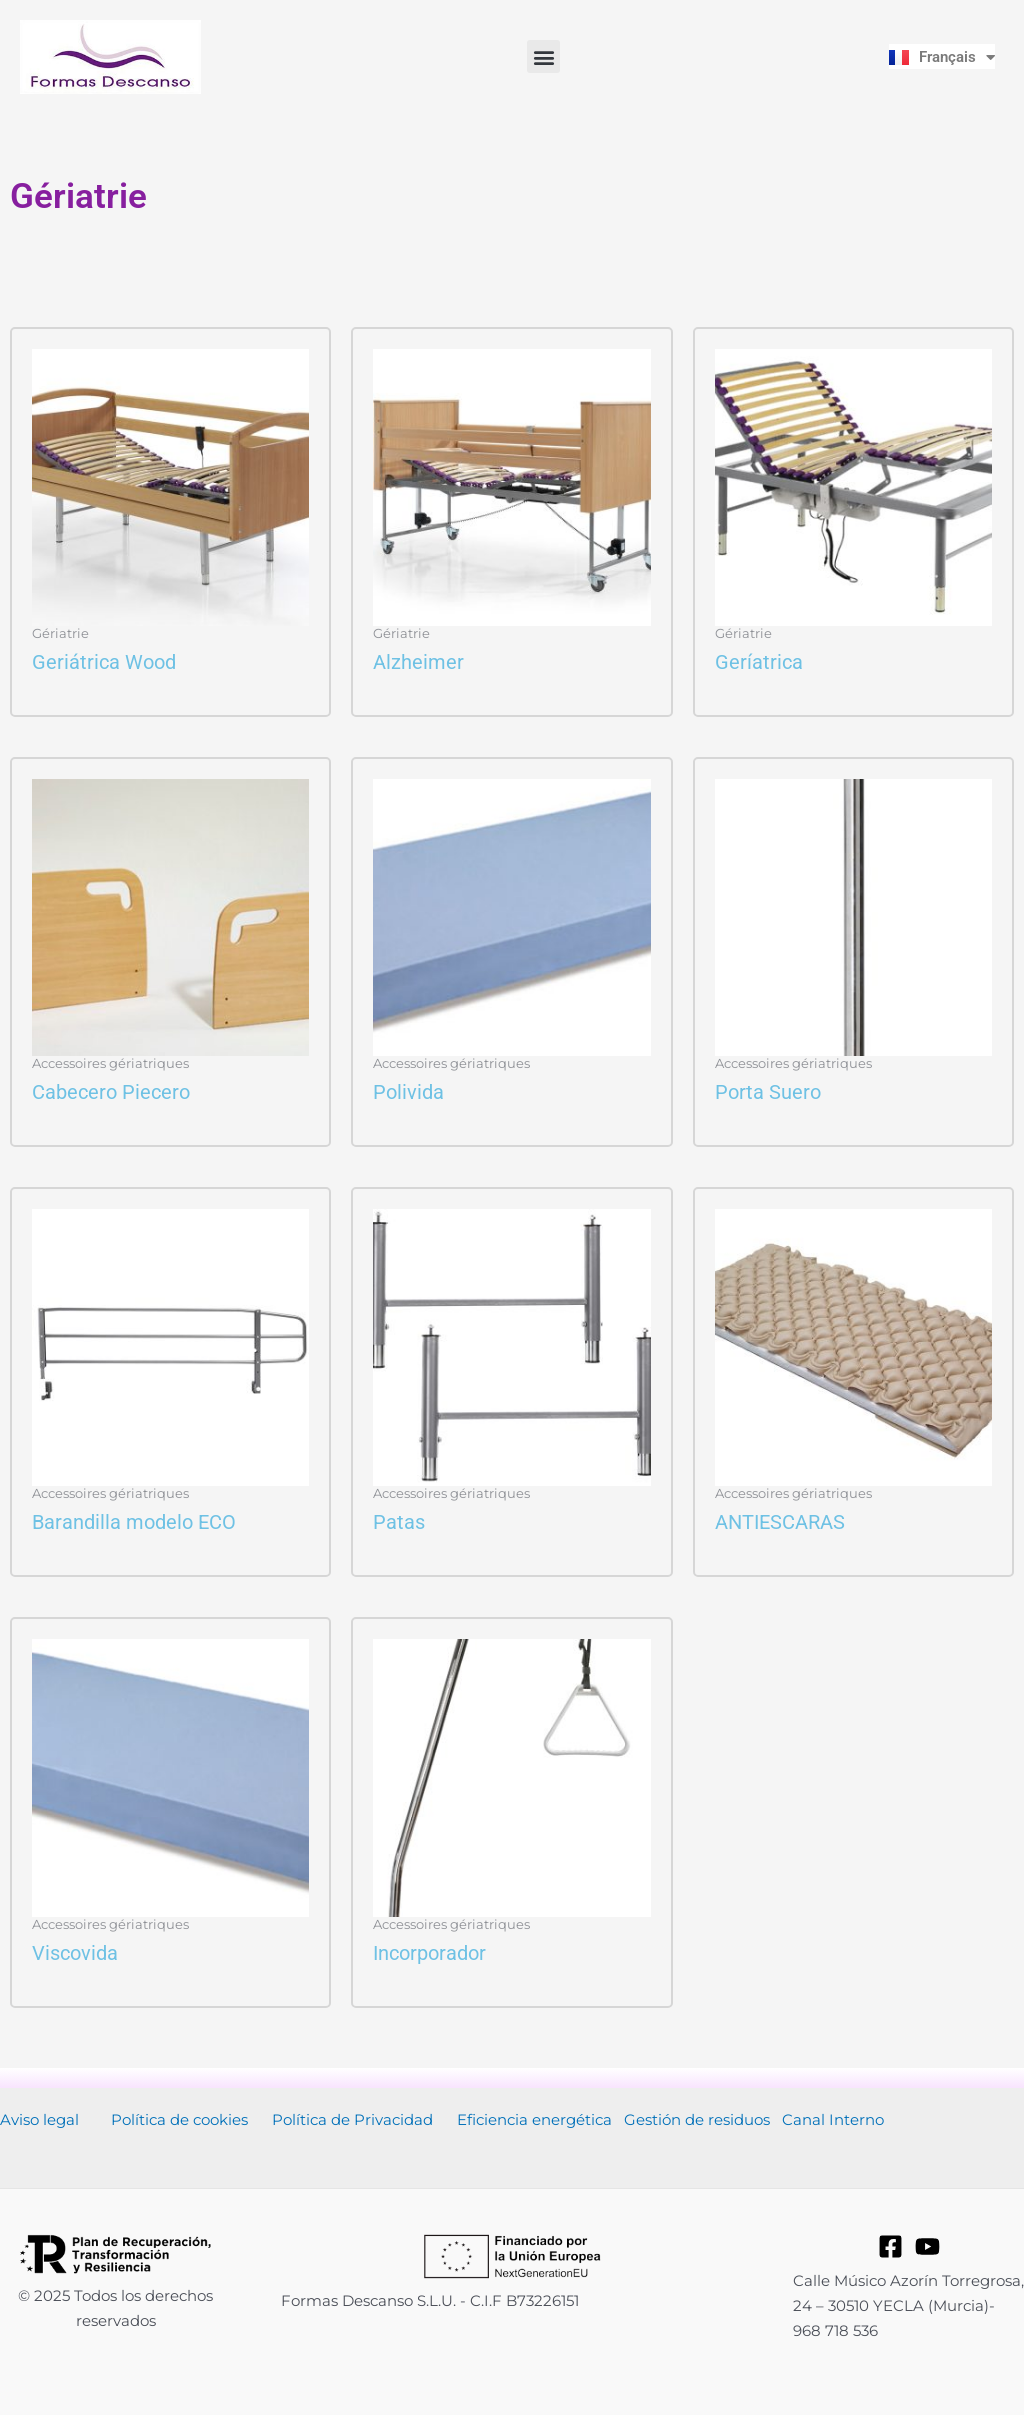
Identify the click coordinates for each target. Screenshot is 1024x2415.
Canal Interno (833, 2119)
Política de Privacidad (352, 2119)
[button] (543, 56)
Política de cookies (179, 2119)
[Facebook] (890, 2246)
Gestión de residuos (697, 2119)
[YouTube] (927, 2246)
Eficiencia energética (534, 2119)
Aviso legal (39, 2119)
